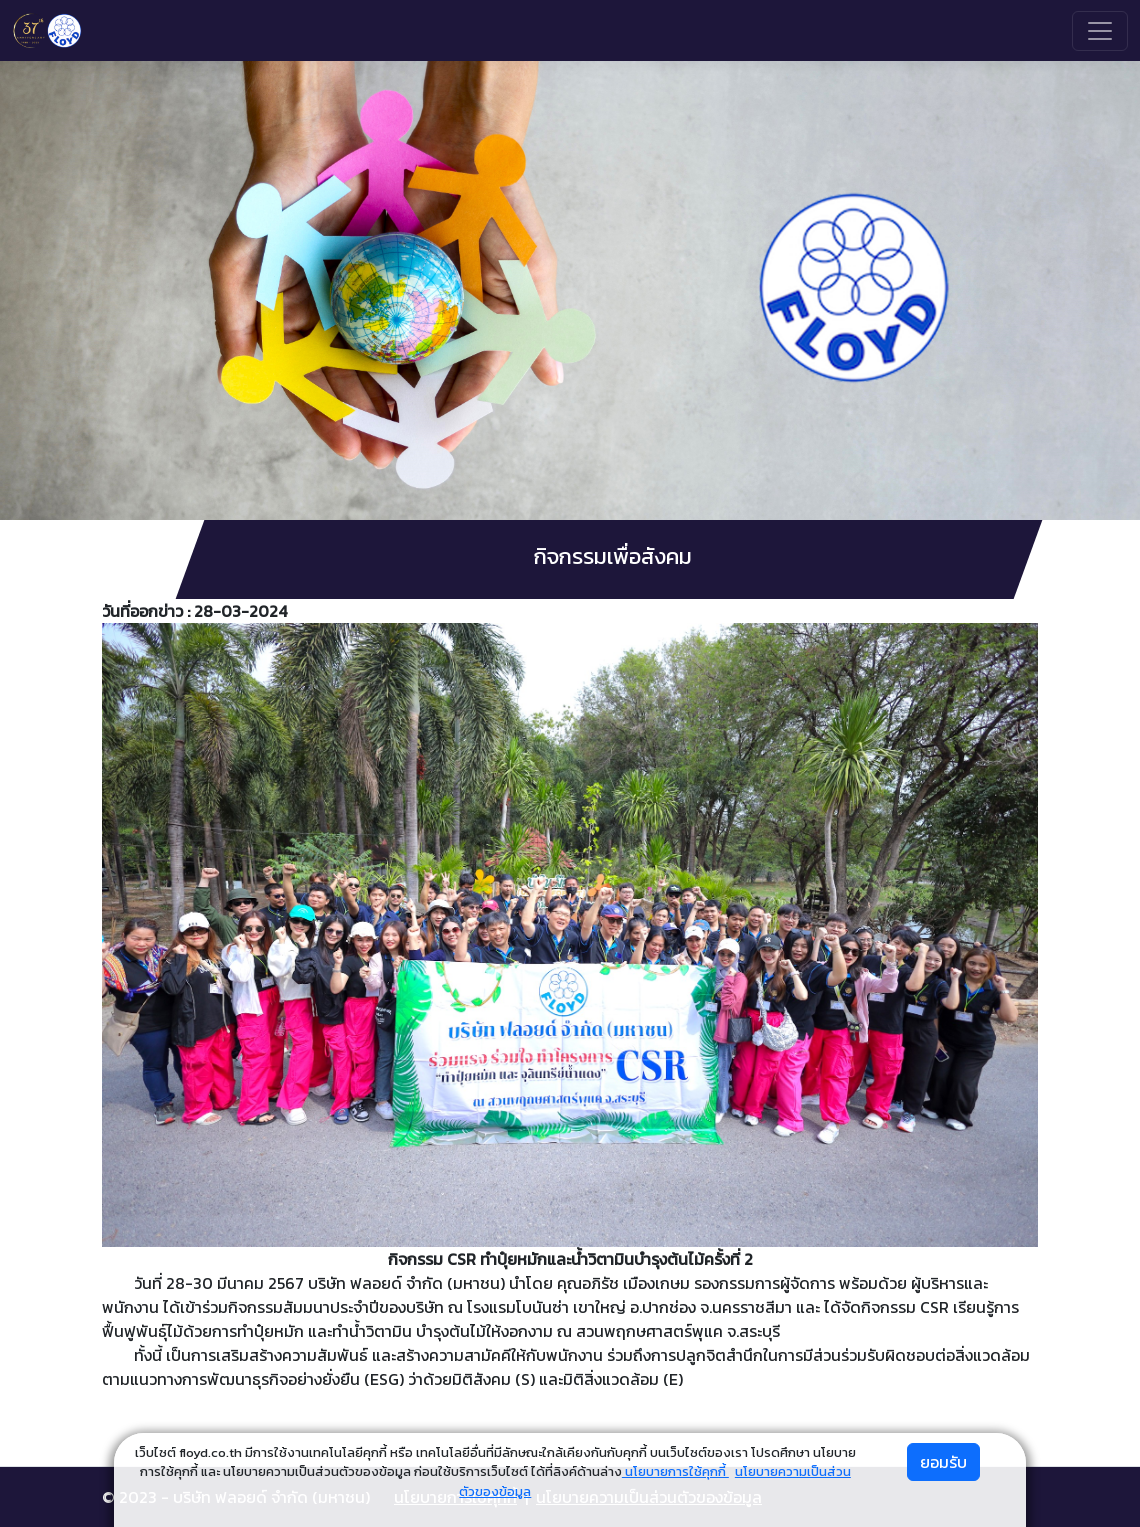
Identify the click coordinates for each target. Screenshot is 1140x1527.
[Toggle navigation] (1100, 31)
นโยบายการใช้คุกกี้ (675, 1471)
